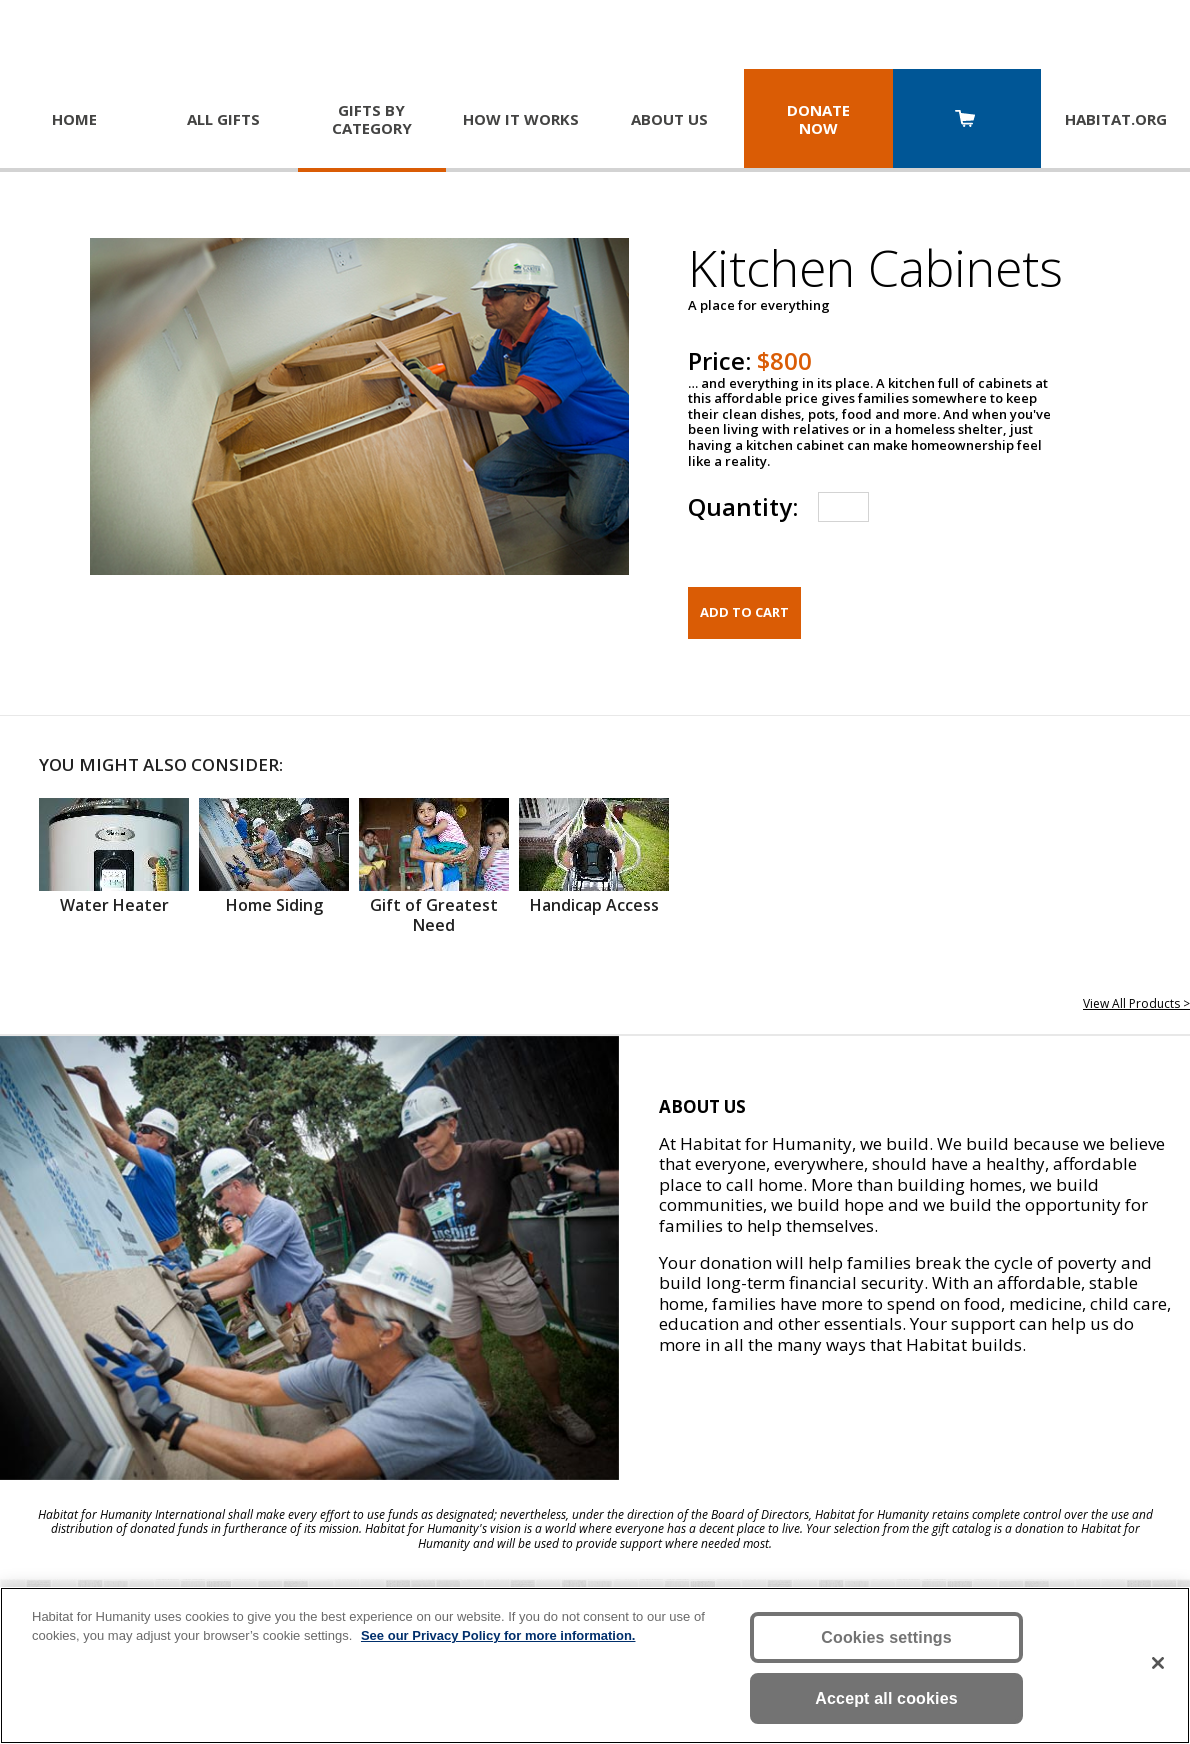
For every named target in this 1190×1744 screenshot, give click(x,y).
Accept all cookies (886, 1698)
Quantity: (743, 506)
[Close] (1158, 1663)
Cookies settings (886, 1637)
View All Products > (1136, 1003)
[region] (595, 1665)
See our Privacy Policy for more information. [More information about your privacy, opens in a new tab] (498, 1635)
